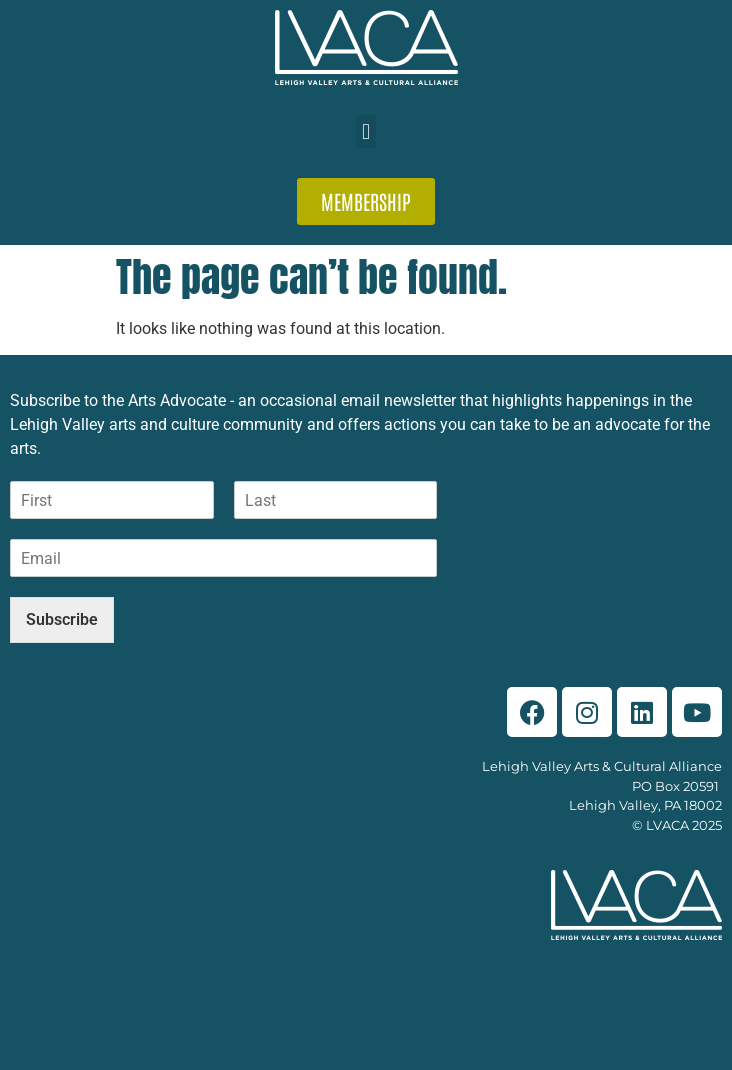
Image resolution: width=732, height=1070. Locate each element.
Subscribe (62, 619)
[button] (365, 131)
